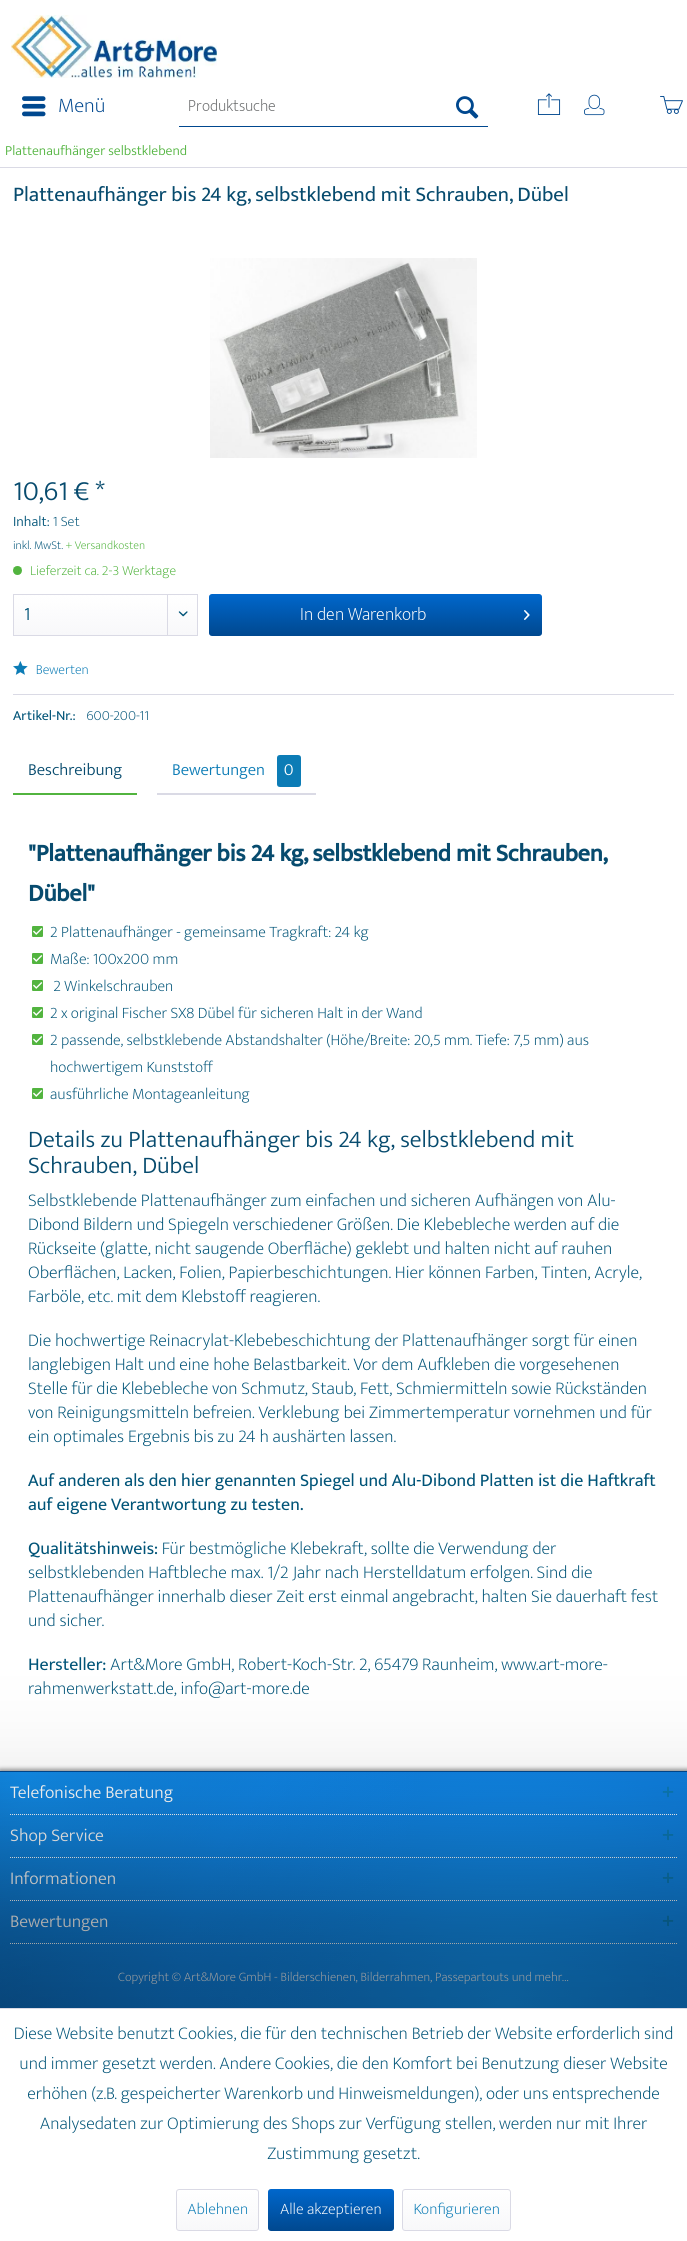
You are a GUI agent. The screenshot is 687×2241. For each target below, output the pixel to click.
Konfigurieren (456, 2209)
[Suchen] (467, 107)
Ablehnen (217, 2209)
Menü (63, 106)
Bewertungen (236, 771)
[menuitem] (57, 107)
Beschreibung (75, 771)
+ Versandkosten (106, 546)
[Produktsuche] (333, 107)
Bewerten (51, 670)
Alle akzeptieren (331, 2209)
